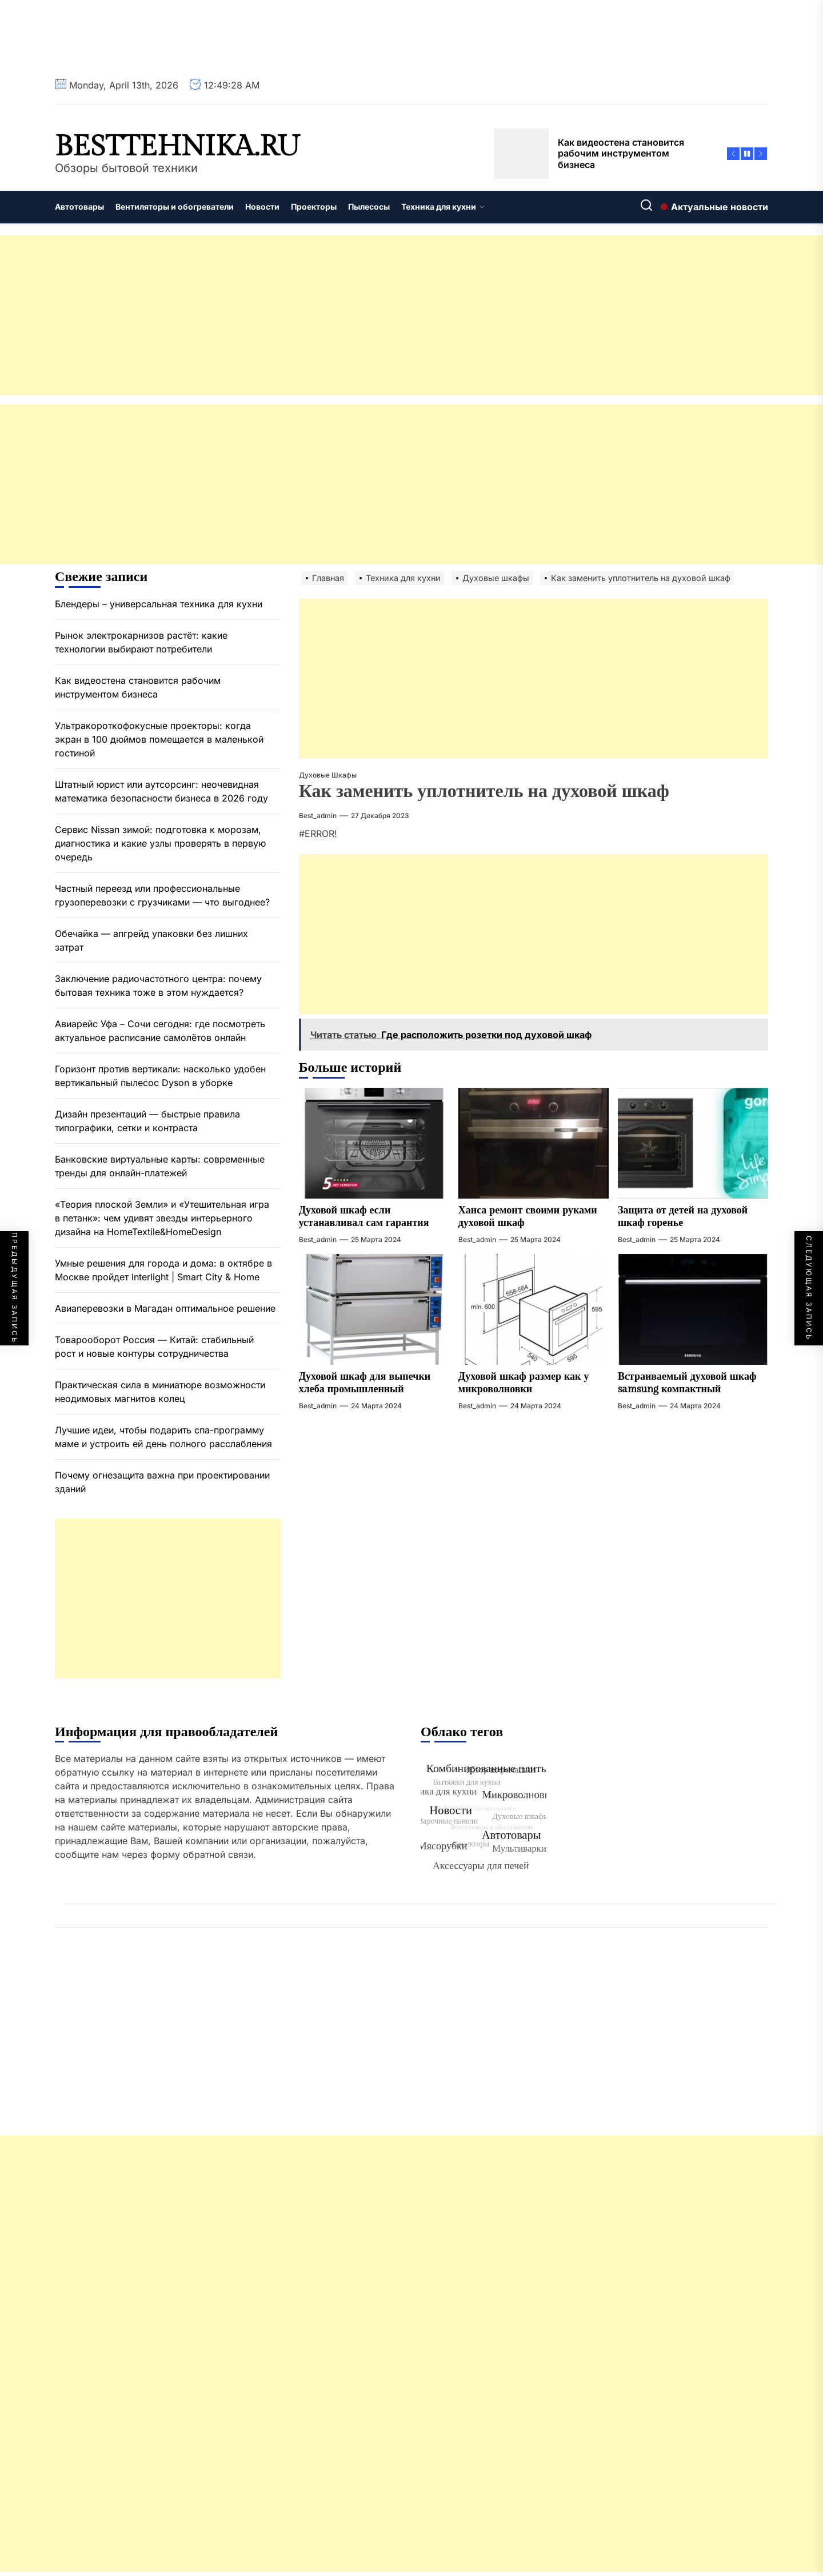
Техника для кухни (443, 206)
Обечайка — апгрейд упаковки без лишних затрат (151, 940)
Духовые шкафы (328, 775)
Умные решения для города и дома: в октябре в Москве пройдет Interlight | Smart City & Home (163, 1270)
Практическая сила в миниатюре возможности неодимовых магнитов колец (160, 1391)
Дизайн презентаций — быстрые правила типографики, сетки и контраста (147, 1120)
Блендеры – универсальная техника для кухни (158, 604)
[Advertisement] (343, 315)
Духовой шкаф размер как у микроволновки (523, 1383)
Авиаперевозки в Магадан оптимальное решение (165, 1308)
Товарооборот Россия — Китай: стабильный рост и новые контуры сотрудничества (154, 1346)
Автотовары (79, 206)
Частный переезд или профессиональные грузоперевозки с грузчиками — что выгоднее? (162, 895)
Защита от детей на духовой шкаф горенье (683, 1216)
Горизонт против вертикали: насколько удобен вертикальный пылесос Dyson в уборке (160, 1075)
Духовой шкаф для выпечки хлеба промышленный (365, 1383)
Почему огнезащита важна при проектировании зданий (162, 1482)
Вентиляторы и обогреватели (174, 206)
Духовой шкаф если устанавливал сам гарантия (364, 1216)
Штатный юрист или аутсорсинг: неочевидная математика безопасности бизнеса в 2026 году (161, 791)
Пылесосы (369, 206)
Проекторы (314, 206)
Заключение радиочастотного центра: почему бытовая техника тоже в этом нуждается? (158, 985)
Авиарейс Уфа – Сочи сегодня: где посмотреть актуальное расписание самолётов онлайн (160, 1030)
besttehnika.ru (177, 147)
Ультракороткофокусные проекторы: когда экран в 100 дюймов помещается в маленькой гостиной (159, 739)
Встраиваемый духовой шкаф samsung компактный (687, 1383)
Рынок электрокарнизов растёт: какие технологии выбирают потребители (141, 642)
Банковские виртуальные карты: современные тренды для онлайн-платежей (160, 1166)
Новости (262, 206)
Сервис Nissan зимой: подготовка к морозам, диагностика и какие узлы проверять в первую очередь (160, 843)
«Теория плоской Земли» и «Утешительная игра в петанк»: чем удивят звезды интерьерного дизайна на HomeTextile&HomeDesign (162, 1218)
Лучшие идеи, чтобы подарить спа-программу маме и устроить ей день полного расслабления (163, 1436)
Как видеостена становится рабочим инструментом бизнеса (138, 687)
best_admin (318, 815)
